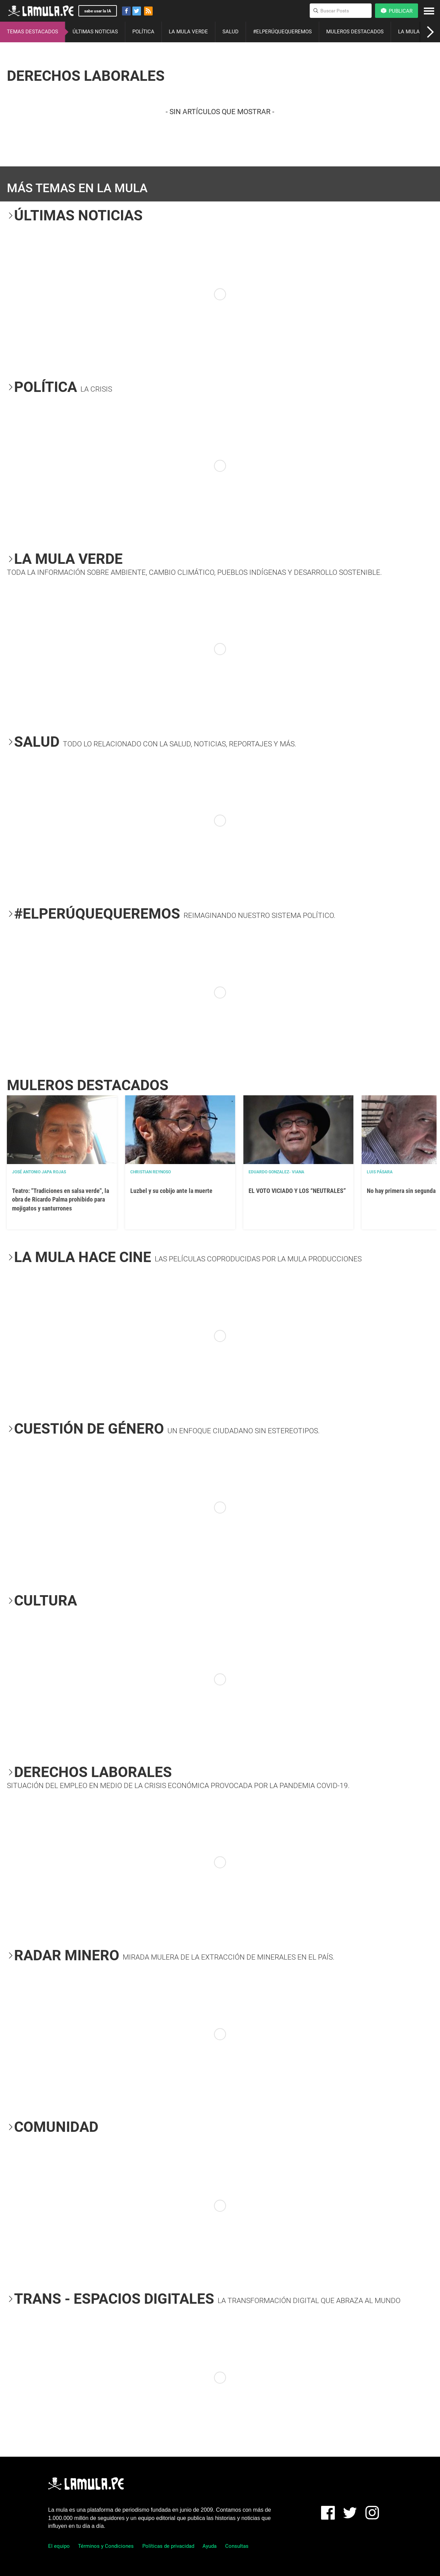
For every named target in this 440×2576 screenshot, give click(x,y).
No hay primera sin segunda (401, 1190)
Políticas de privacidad (168, 2546)
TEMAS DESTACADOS (32, 32)
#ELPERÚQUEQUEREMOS (282, 32)
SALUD (230, 32)
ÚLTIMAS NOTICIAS (95, 32)
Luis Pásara (380, 1172)
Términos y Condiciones (106, 2546)
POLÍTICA (143, 32)
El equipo (59, 2546)
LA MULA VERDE (188, 32)
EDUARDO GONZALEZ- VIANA (276, 1172)
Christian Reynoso (150, 1172)
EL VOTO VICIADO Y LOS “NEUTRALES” (297, 1190)
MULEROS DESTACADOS (355, 32)
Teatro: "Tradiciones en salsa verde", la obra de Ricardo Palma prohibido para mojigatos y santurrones (60, 1199)
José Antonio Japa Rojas (39, 1172)
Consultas (237, 2546)
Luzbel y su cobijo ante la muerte (171, 1190)
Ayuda (209, 2546)
